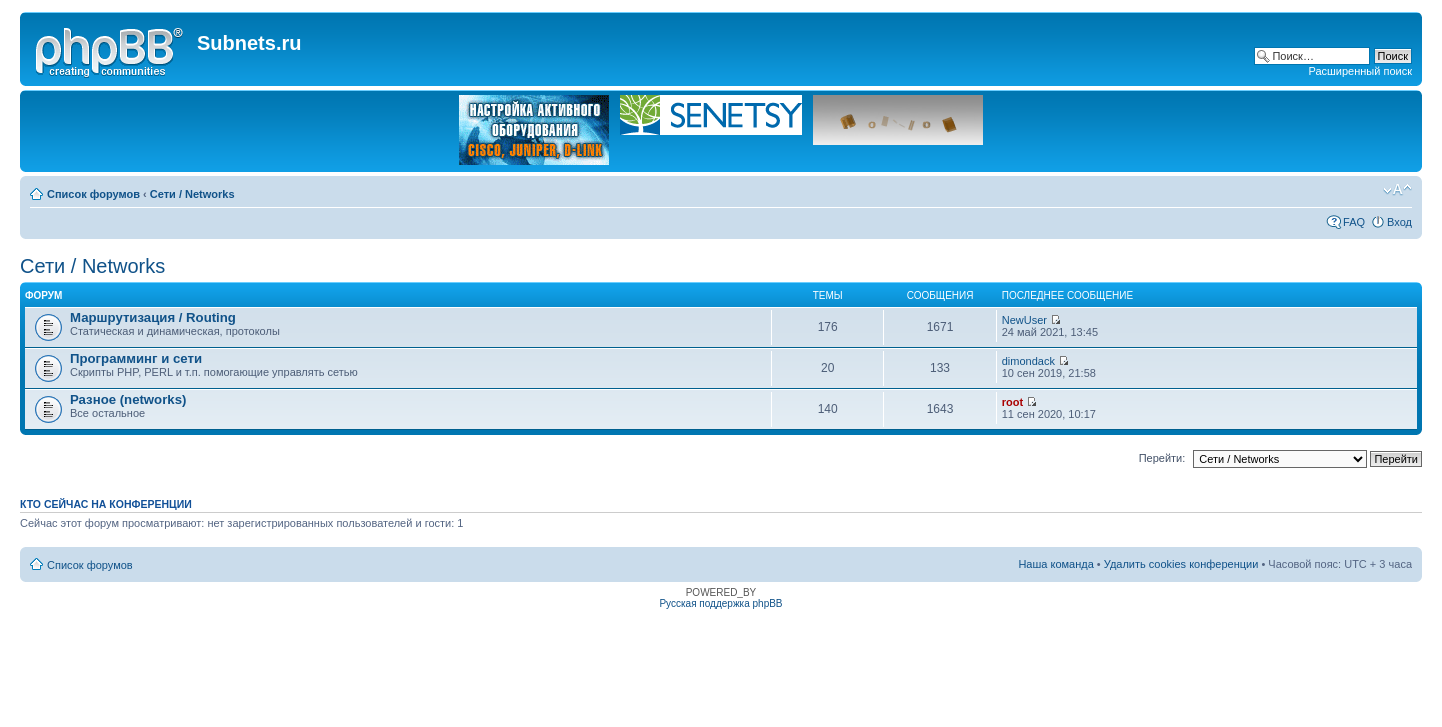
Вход (1399, 222)
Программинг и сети (136, 358)
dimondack (1028, 361)
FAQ (1354, 222)
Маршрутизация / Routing (153, 317)
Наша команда (1055, 564)
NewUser (1024, 320)
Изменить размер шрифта (1397, 190)
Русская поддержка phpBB (720, 603)
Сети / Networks (192, 194)
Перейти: (1162, 458)
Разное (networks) (128, 399)
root (1012, 402)
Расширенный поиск (1360, 71)
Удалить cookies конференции (1181, 564)
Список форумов (93, 194)
